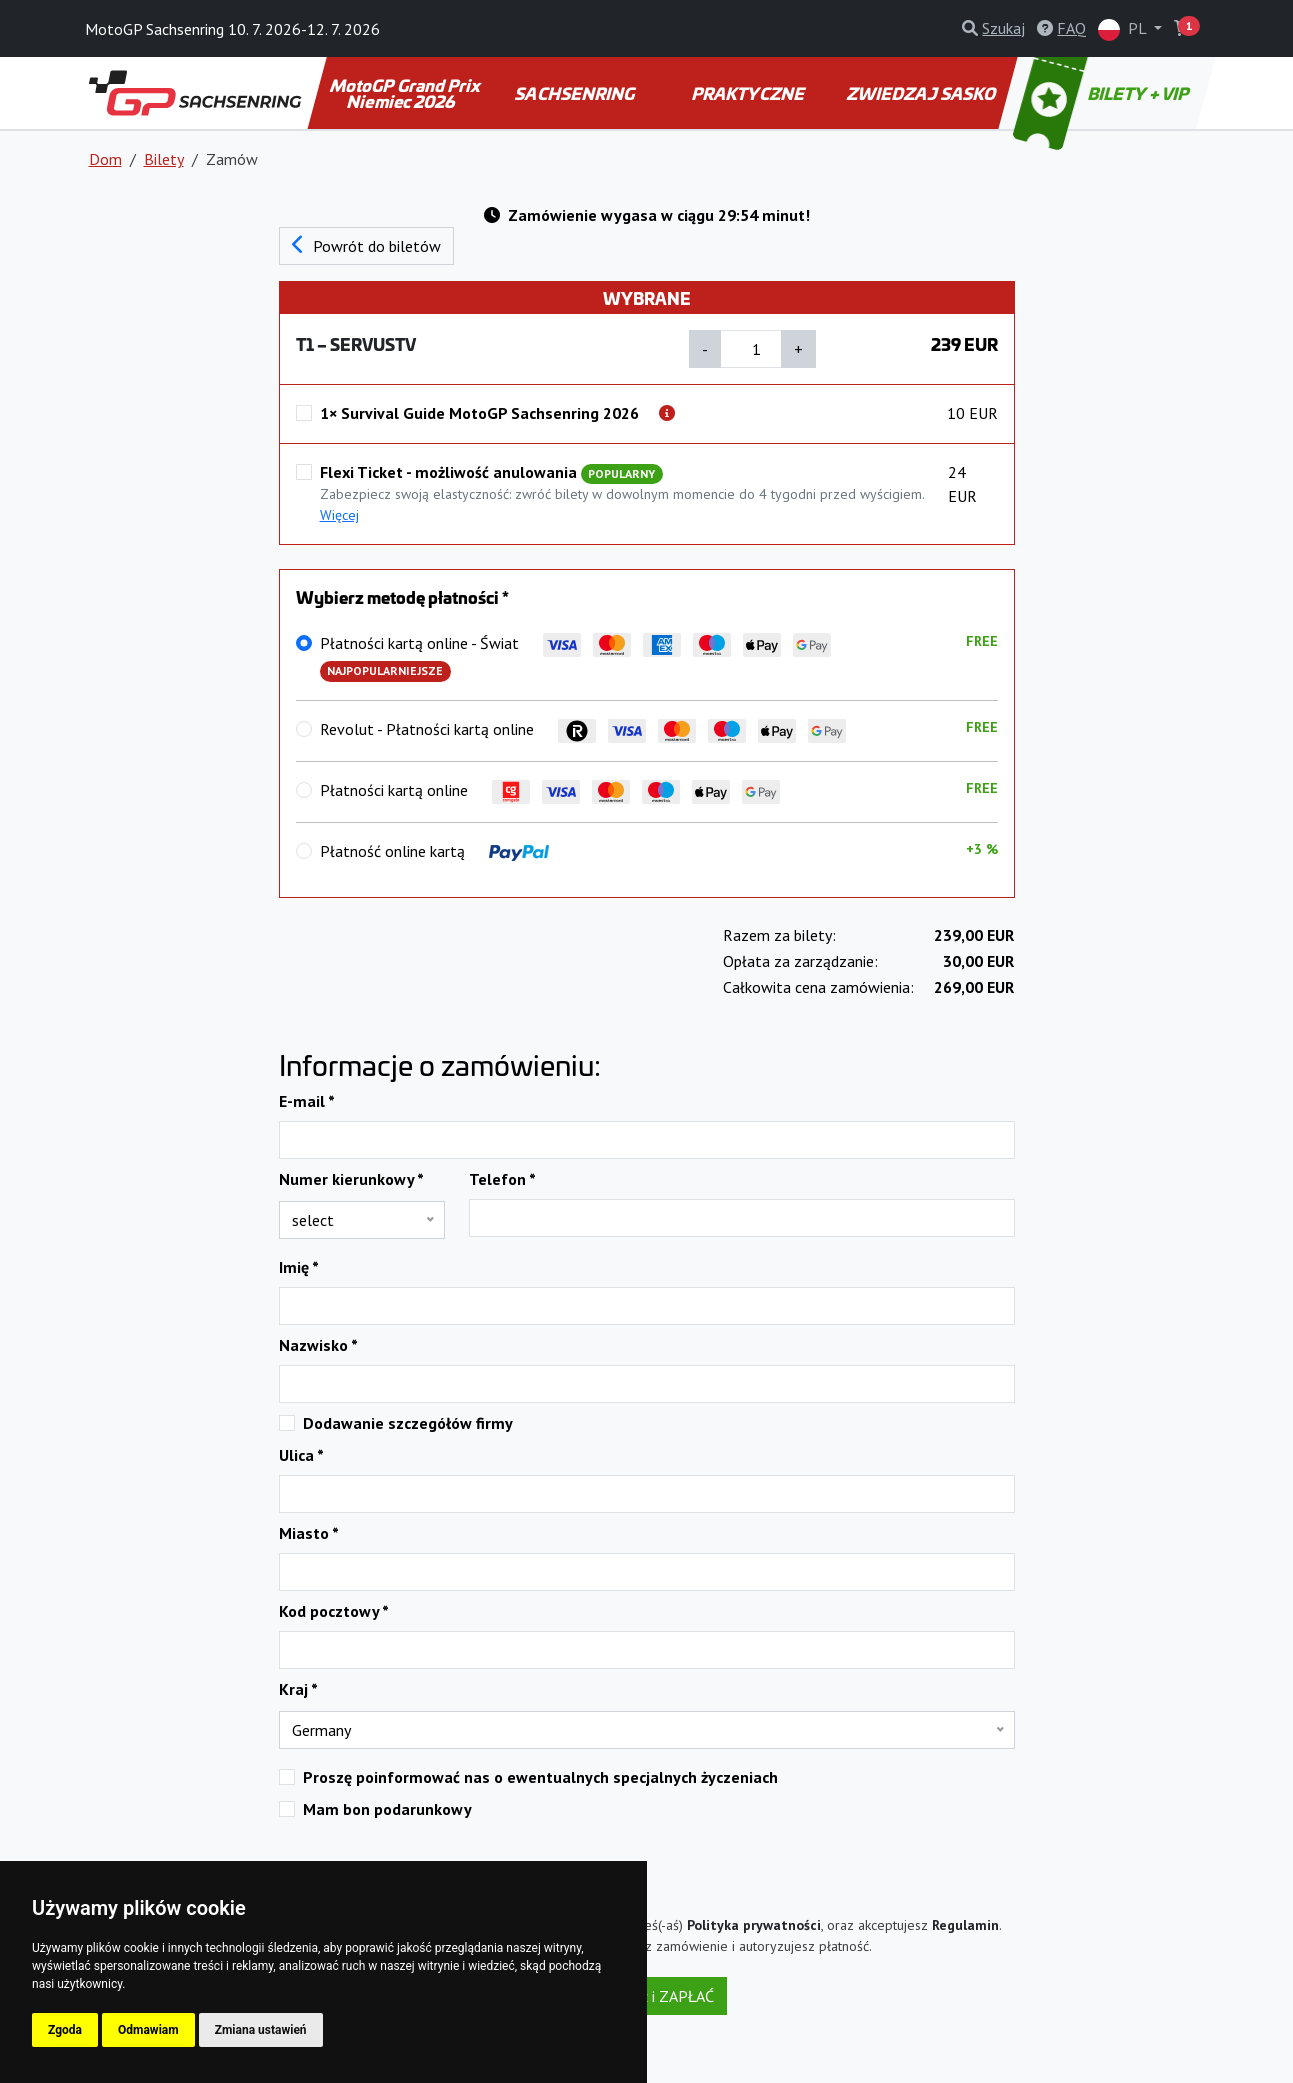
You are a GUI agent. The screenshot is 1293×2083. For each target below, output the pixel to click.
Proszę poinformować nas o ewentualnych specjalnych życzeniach (540, 1777)
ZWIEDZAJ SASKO (922, 93)
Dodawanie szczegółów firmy (408, 1423)
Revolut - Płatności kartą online (583, 731)
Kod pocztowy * (334, 1611)
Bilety (164, 159)
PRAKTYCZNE (750, 93)
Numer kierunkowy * (351, 1179)
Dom (105, 159)
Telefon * (502, 1179)
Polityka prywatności (754, 1925)
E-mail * (307, 1101)
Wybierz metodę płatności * (402, 597)
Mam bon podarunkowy (387, 1809)
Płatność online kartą (434, 851)
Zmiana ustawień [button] (261, 2030)
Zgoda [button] (65, 2030)
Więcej (339, 515)
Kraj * (298, 1689)
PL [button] (1124, 29)
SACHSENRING (576, 93)
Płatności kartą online (550, 792)
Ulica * (301, 1455)
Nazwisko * (318, 1345)
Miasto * (309, 1533)
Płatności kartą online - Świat (575, 657)
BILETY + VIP (1102, 93)
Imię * (299, 1267)
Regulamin (965, 1925)
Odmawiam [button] (148, 2030)
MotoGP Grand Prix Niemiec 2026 (406, 93)
